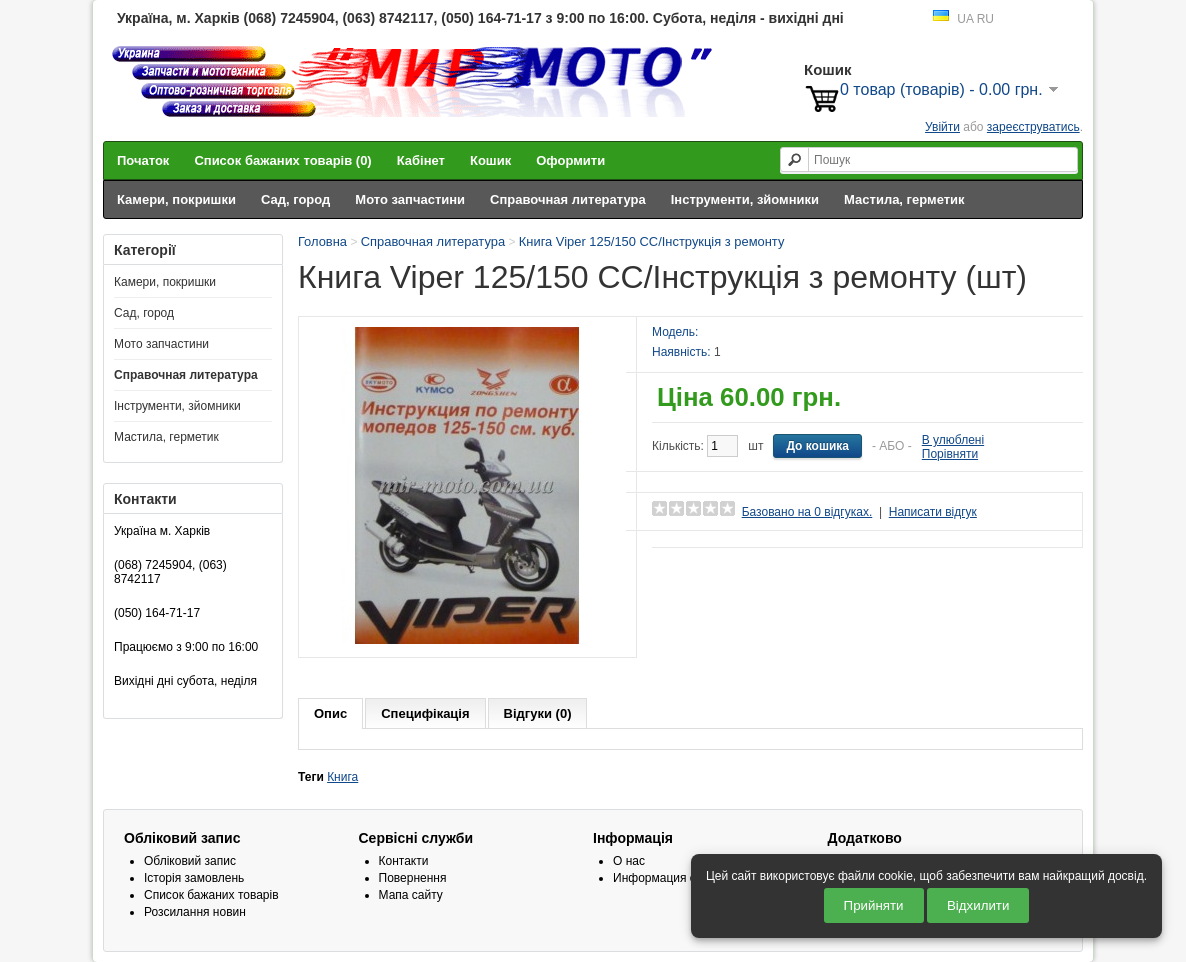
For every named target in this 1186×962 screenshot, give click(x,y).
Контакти (404, 861)
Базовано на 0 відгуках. (807, 512)
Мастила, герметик (904, 199)
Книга (342, 777)
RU (985, 19)
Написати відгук (933, 512)
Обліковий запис (190, 861)
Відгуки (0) (538, 713)
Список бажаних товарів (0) (282, 160)
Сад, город (295, 199)
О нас (629, 861)
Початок (143, 160)
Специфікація (425, 713)
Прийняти (874, 905)
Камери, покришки (176, 199)
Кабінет (421, 160)
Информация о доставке (681, 878)
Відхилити (978, 905)
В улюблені (953, 440)
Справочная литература (568, 199)
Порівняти (950, 454)
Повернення (413, 878)
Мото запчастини (410, 199)
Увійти (942, 127)
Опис (330, 713)
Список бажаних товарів (211, 895)
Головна (322, 241)
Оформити (570, 160)
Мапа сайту (411, 895)
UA (965, 19)
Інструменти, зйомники (745, 199)
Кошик (490, 160)
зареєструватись (1033, 127)
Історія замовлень (194, 878)
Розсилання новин (195, 912)
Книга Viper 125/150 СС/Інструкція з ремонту (652, 241)
